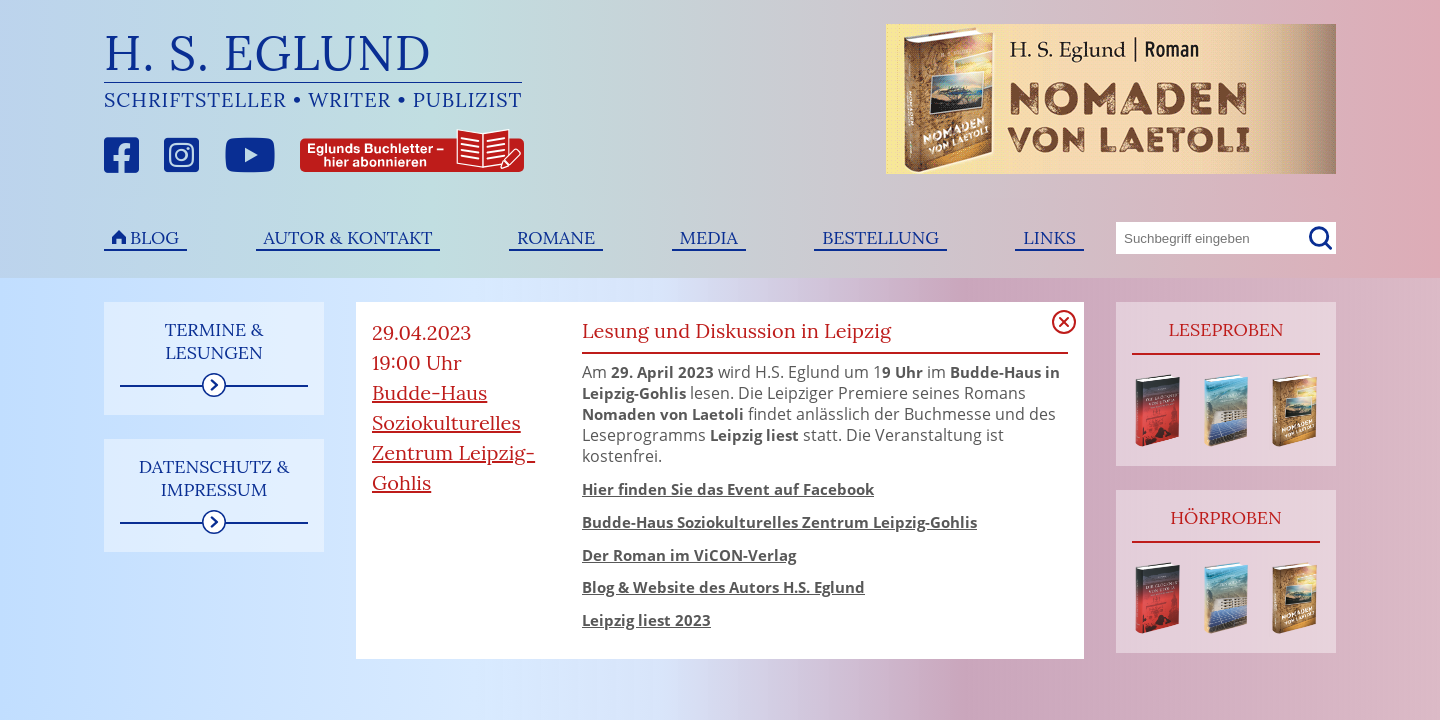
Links (1049, 237)
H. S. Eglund (268, 52)
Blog (154, 237)
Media (709, 237)
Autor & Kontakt (348, 237)
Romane (556, 237)
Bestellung (880, 237)
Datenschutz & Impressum (214, 478)
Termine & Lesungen (214, 341)
